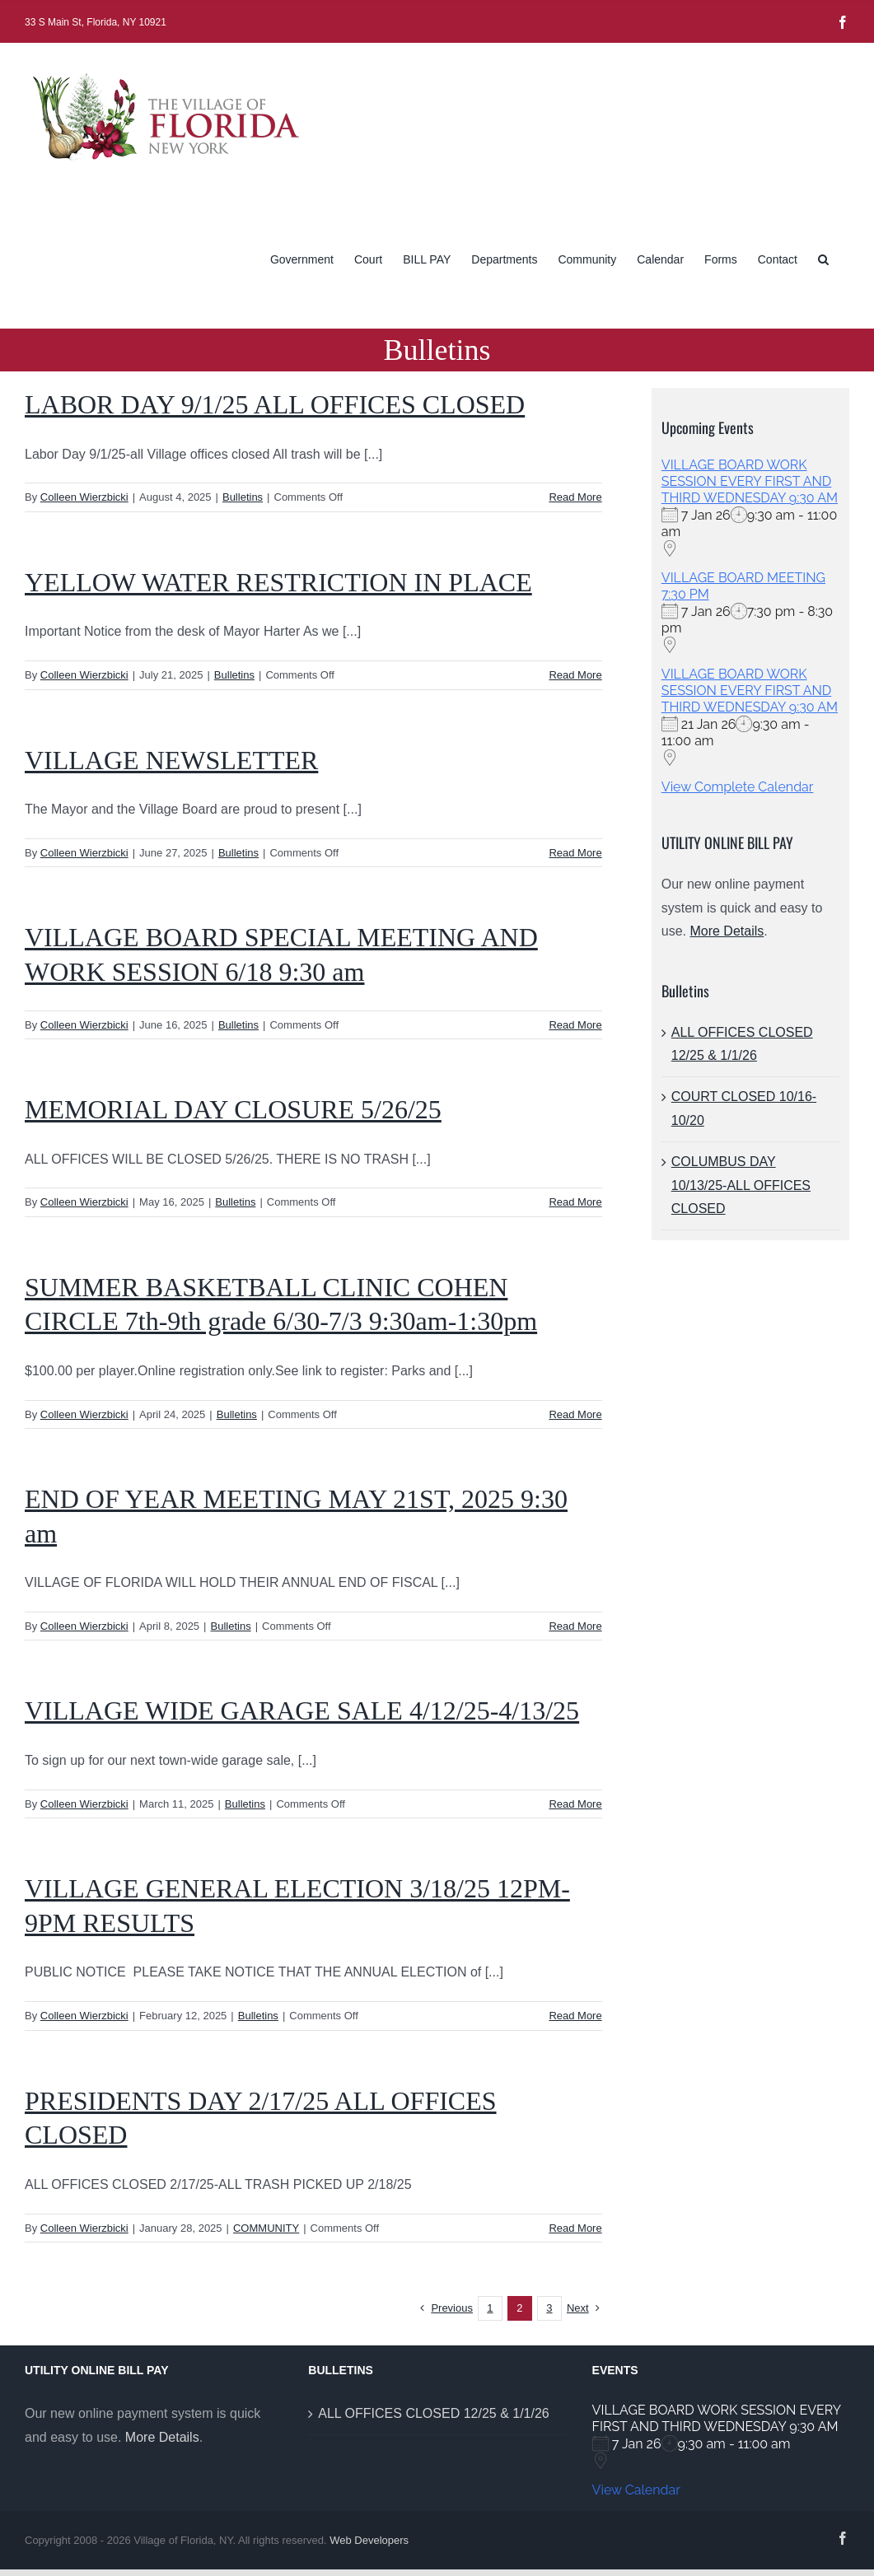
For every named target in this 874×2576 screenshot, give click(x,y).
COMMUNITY (266, 2228)
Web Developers (369, 2540)
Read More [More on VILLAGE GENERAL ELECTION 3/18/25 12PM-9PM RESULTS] (575, 2015)
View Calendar (636, 2490)
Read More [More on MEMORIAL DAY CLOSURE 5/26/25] (575, 1202)
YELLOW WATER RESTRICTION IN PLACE (278, 582)
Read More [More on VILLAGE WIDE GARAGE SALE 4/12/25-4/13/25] (575, 1804)
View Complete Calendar (737, 787)
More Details (726, 931)
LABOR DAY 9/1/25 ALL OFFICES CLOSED (275, 404)
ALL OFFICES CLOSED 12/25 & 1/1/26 (433, 2413)
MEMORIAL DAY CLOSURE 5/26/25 (233, 1109)
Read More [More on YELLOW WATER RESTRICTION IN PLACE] (575, 675)
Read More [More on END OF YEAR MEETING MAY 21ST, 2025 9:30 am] (575, 1626)
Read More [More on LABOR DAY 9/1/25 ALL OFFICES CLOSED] (575, 497)
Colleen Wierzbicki (84, 497)
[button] (823, 258)
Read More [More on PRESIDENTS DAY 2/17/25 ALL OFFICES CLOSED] (575, 2228)
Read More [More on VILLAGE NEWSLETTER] (575, 853)
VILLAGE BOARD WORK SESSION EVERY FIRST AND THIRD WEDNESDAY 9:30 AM (749, 481)
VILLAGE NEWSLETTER (171, 760)
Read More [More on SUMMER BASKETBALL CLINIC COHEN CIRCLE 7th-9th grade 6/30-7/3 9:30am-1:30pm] (575, 1414)
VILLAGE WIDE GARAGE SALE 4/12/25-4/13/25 (302, 1710)
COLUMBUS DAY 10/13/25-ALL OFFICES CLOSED (741, 1185)
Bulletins (242, 497)
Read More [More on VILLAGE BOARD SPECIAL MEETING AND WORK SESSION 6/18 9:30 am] (575, 1025)
